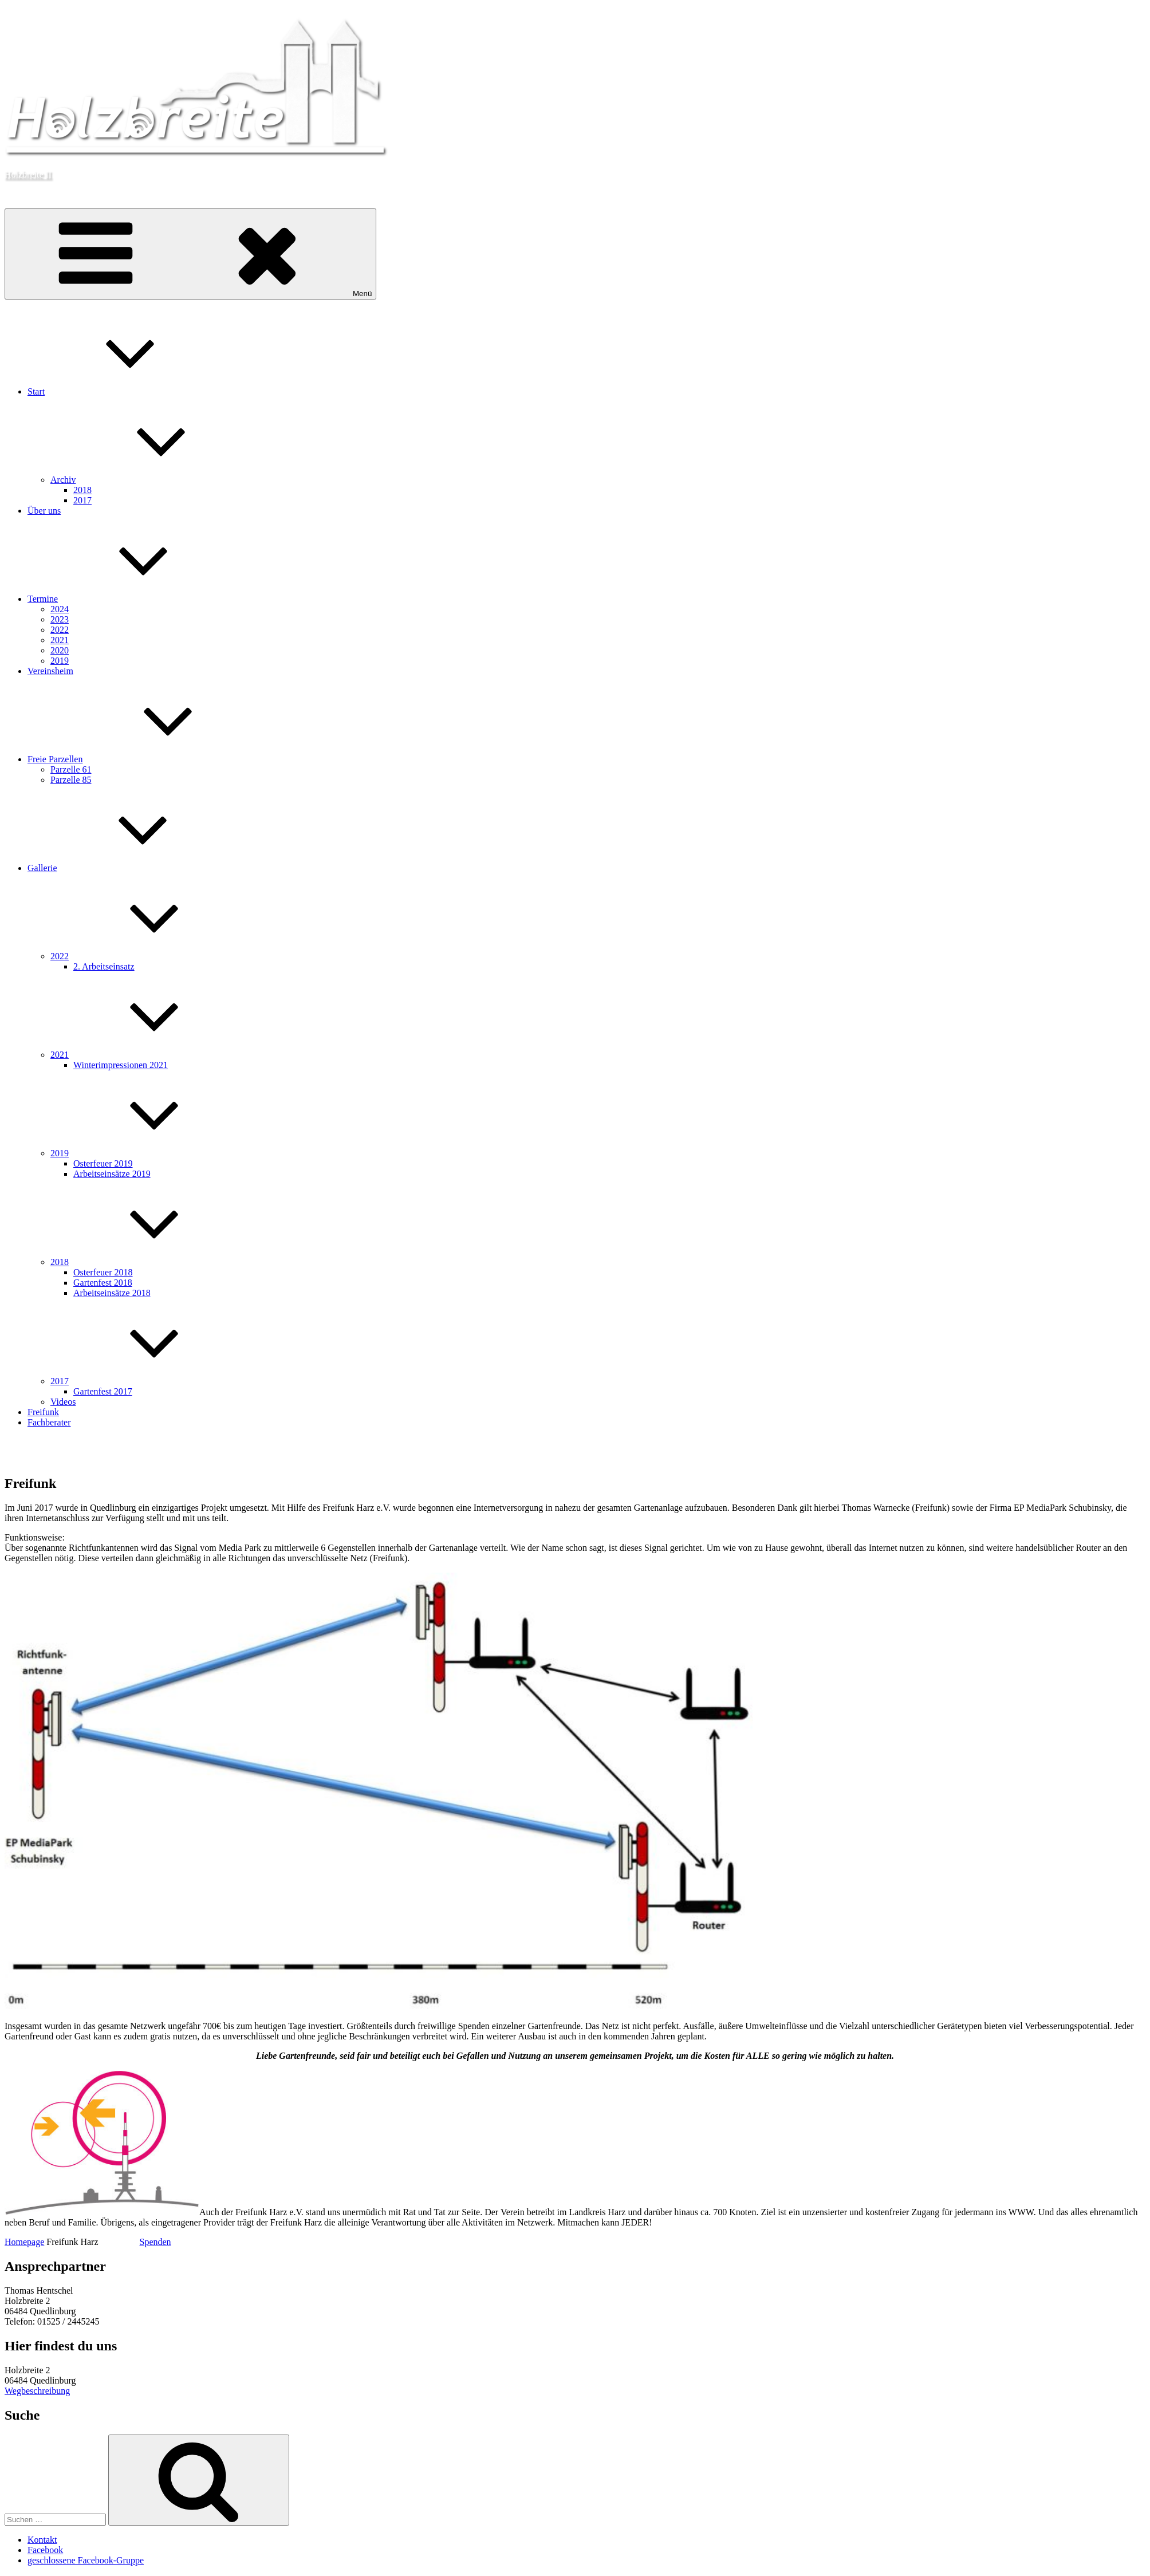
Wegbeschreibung (37, 2391)
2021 (59, 640)
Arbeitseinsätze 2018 (112, 1293)
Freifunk (43, 1412)
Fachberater (49, 1422)
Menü (190, 254)
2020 (59, 650)
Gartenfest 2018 (102, 1282)
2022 (59, 630)
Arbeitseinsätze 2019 (112, 1174)
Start (121, 391)
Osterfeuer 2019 (103, 1163)
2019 (59, 660)
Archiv (148, 480)
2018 (82, 490)
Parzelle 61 (71, 769)
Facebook (45, 2550)
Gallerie (128, 868)
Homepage (24, 2242)
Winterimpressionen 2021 (120, 1065)
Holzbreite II (28, 174)
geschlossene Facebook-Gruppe (85, 2560)
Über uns (44, 510)
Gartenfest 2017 (102, 1391)
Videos (63, 1402)
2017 (82, 500)
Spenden (155, 2242)
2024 (59, 609)
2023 (59, 619)
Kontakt (42, 2540)
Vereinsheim (50, 671)
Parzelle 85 (71, 780)
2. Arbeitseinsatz (104, 966)
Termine (128, 599)
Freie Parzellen (140, 759)
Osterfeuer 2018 (103, 1272)
